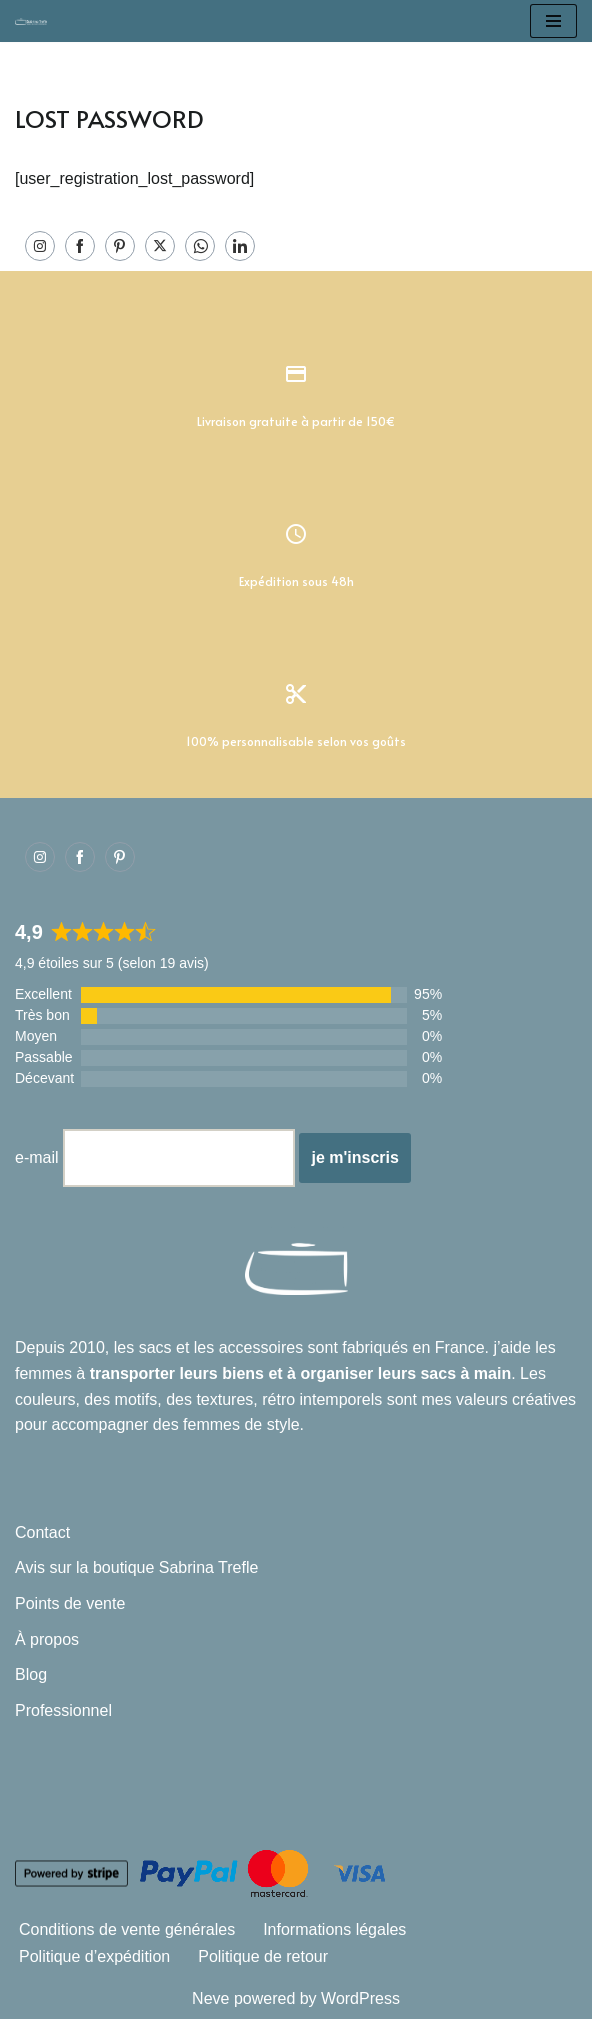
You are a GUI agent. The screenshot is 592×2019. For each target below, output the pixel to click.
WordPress (360, 1998)
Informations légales (334, 1929)
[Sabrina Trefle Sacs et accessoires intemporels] (36, 20)
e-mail (37, 1157)
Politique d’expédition (94, 1956)
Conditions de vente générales (127, 1929)
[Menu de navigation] (553, 21)
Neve (210, 1998)
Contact (42, 1532)
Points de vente (70, 1603)
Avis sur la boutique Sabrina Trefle (136, 1567)
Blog (31, 1674)
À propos (47, 1639)
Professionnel (63, 1710)
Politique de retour (263, 1956)
